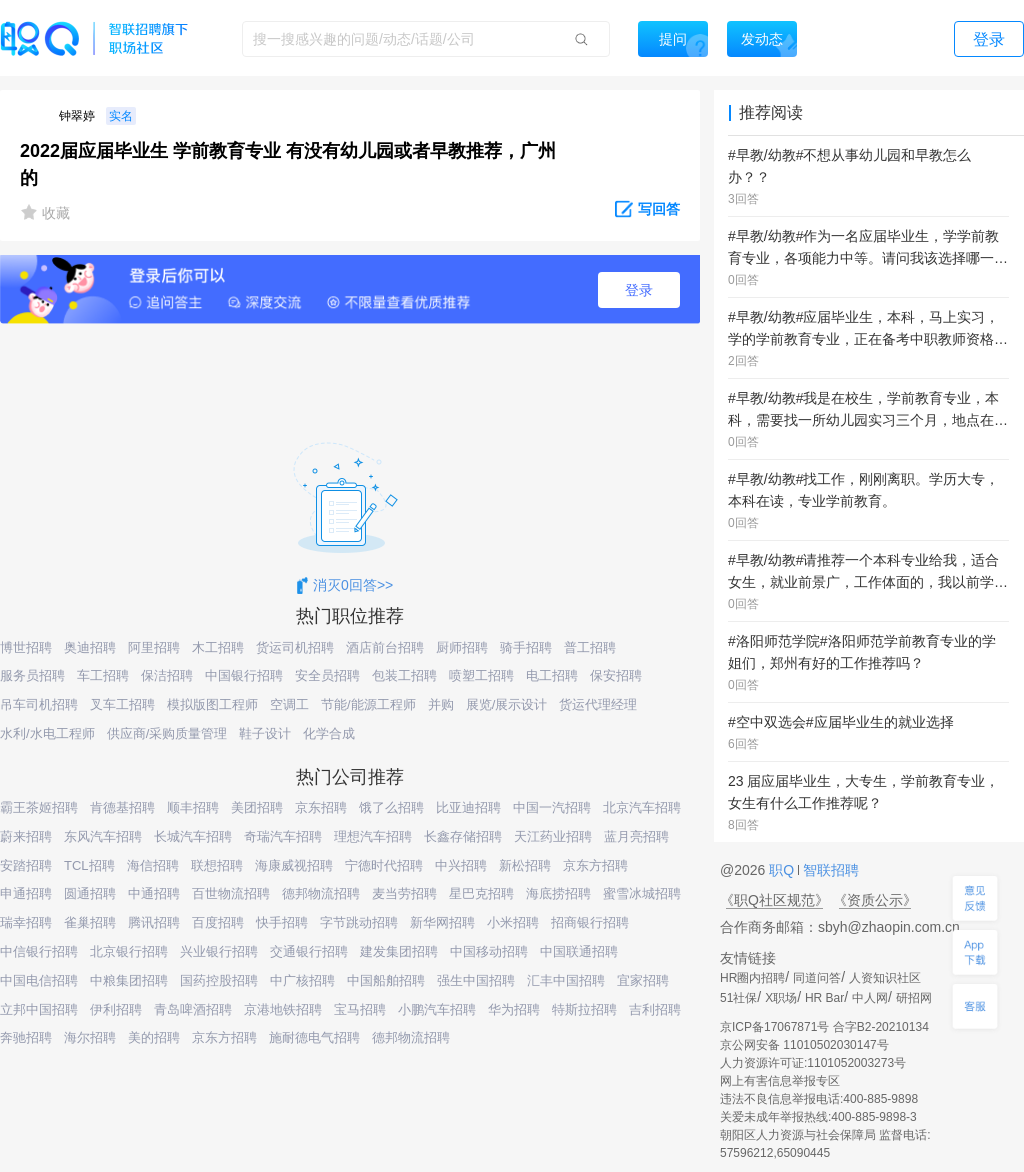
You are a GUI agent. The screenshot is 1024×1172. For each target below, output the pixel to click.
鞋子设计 (265, 733)
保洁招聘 (167, 675)
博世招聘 (26, 647)
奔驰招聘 (26, 1037)
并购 (441, 704)
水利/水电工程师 (47, 733)
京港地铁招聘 (283, 1009)
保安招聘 (616, 675)
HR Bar (824, 998)
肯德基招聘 (122, 807)
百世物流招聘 (231, 893)
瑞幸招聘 (26, 922)
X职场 (781, 998)
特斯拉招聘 (584, 1009)
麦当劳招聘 (404, 893)
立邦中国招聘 (39, 1009)
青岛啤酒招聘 (193, 1009)
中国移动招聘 (489, 951)
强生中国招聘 (476, 980)
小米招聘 (513, 922)
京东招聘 (321, 807)
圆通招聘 (90, 893)
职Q (783, 870)
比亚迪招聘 (468, 807)
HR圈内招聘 (752, 978)
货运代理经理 (598, 704)
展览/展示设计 (507, 704)
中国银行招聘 (244, 675)
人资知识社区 (885, 978)
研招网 (914, 998)
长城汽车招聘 (193, 836)
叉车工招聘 (122, 704)
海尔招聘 (90, 1037)
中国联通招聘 (579, 951)
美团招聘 (257, 807)
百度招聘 (218, 922)
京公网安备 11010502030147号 (804, 1045)
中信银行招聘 (39, 951)
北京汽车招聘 (642, 807)
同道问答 (817, 978)
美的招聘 (154, 1037)
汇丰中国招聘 (566, 980)
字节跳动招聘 (359, 922)
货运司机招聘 (295, 647)
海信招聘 (153, 865)
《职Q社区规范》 (774, 900)
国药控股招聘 (219, 980)
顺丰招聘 (193, 807)
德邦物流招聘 (321, 893)
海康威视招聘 (294, 865)
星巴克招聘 (481, 893)
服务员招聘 (32, 675)
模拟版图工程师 (212, 704)
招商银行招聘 (590, 922)
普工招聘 (590, 647)
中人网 (870, 998)
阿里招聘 (154, 647)
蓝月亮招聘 (636, 836)
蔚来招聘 (26, 836)
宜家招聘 (643, 980)
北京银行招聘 (129, 951)
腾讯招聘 (154, 922)
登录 (639, 290)
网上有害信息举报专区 (780, 1081)
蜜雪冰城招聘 (642, 893)
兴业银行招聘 (219, 951)
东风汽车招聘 (103, 836)
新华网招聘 (442, 922)
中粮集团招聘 (129, 980)
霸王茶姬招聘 (39, 807)
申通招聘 (26, 893)
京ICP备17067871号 (774, 1027)
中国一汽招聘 (552, 807)
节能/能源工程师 (368, 704)
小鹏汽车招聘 (437, 1009)
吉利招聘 (655, 1009)
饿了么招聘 (391, 807)
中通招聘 (154, 893)
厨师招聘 (462, 647)
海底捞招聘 (558, 893)
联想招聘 (217, 865)
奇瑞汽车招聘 (283, 836)
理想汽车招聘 (373, 836)
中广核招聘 (302, 980)
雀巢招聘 (90, 922)
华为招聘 (514, 1009)
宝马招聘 (360, 1009)
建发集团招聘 (399, 951)
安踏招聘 (26, 865)
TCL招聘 (89, 865)
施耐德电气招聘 (314, 1037)
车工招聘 (103, 675)
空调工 (289, 704)
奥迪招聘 (90, 647)
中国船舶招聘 (386, 980)
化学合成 (329, 733)
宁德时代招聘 (384, 865)
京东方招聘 (595, 865)
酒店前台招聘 (385, 647)
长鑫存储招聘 (463, 836)
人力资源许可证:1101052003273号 (813, 1063)
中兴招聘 (461, 865)
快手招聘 (282, 922)
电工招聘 (552, 675)
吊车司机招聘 (39, 704)
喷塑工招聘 (481, 675)
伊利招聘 (116, 1009)
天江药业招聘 (553, 836)
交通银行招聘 (309, 951)
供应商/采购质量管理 (167, 733)
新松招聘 (525, 865)
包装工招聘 (404, 675)
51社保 (738, 998)
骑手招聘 (526, 647)
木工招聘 (218, 647)
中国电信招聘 (39, 980)
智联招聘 (829, 870)
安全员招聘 (327, 675)
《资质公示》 (875, 900)
